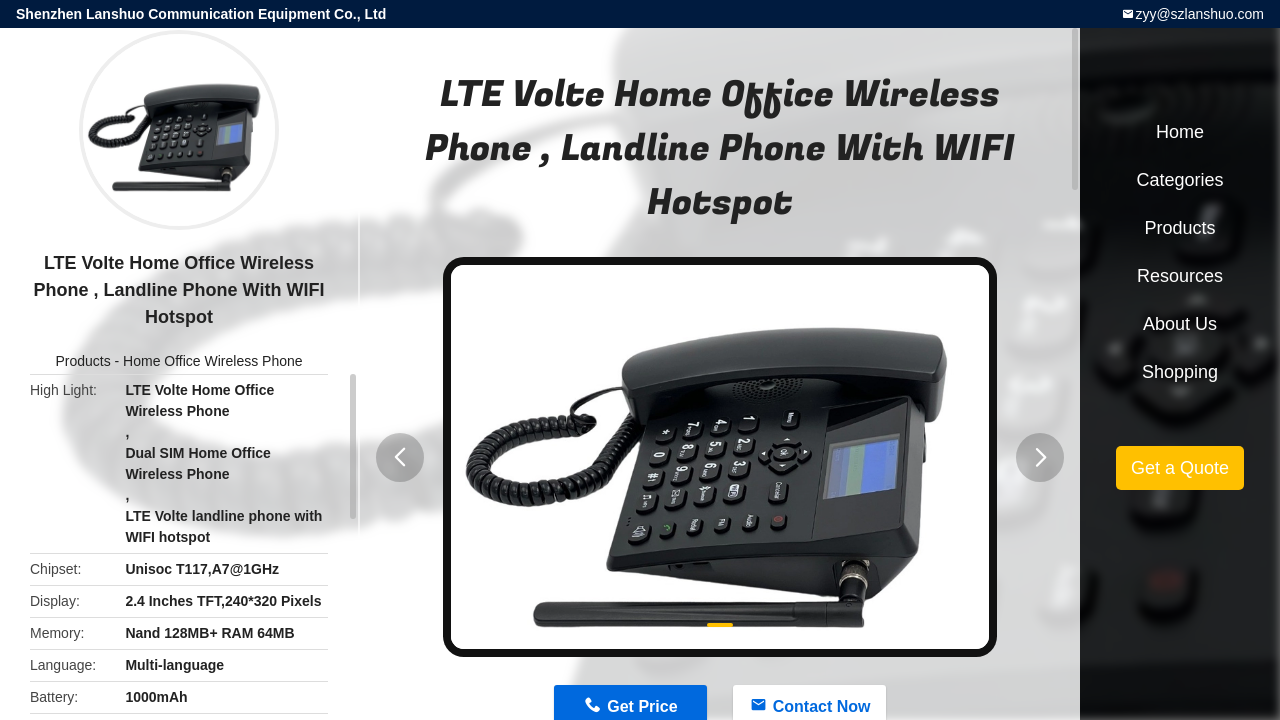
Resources (1180, 276)
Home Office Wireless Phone (212, 361)
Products (82, 361)
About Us (1180, 324)
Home (1180, 132)
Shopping (1180, 372)
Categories (1179, 180)
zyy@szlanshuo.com (1199, 14)
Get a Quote (1180, 468)
